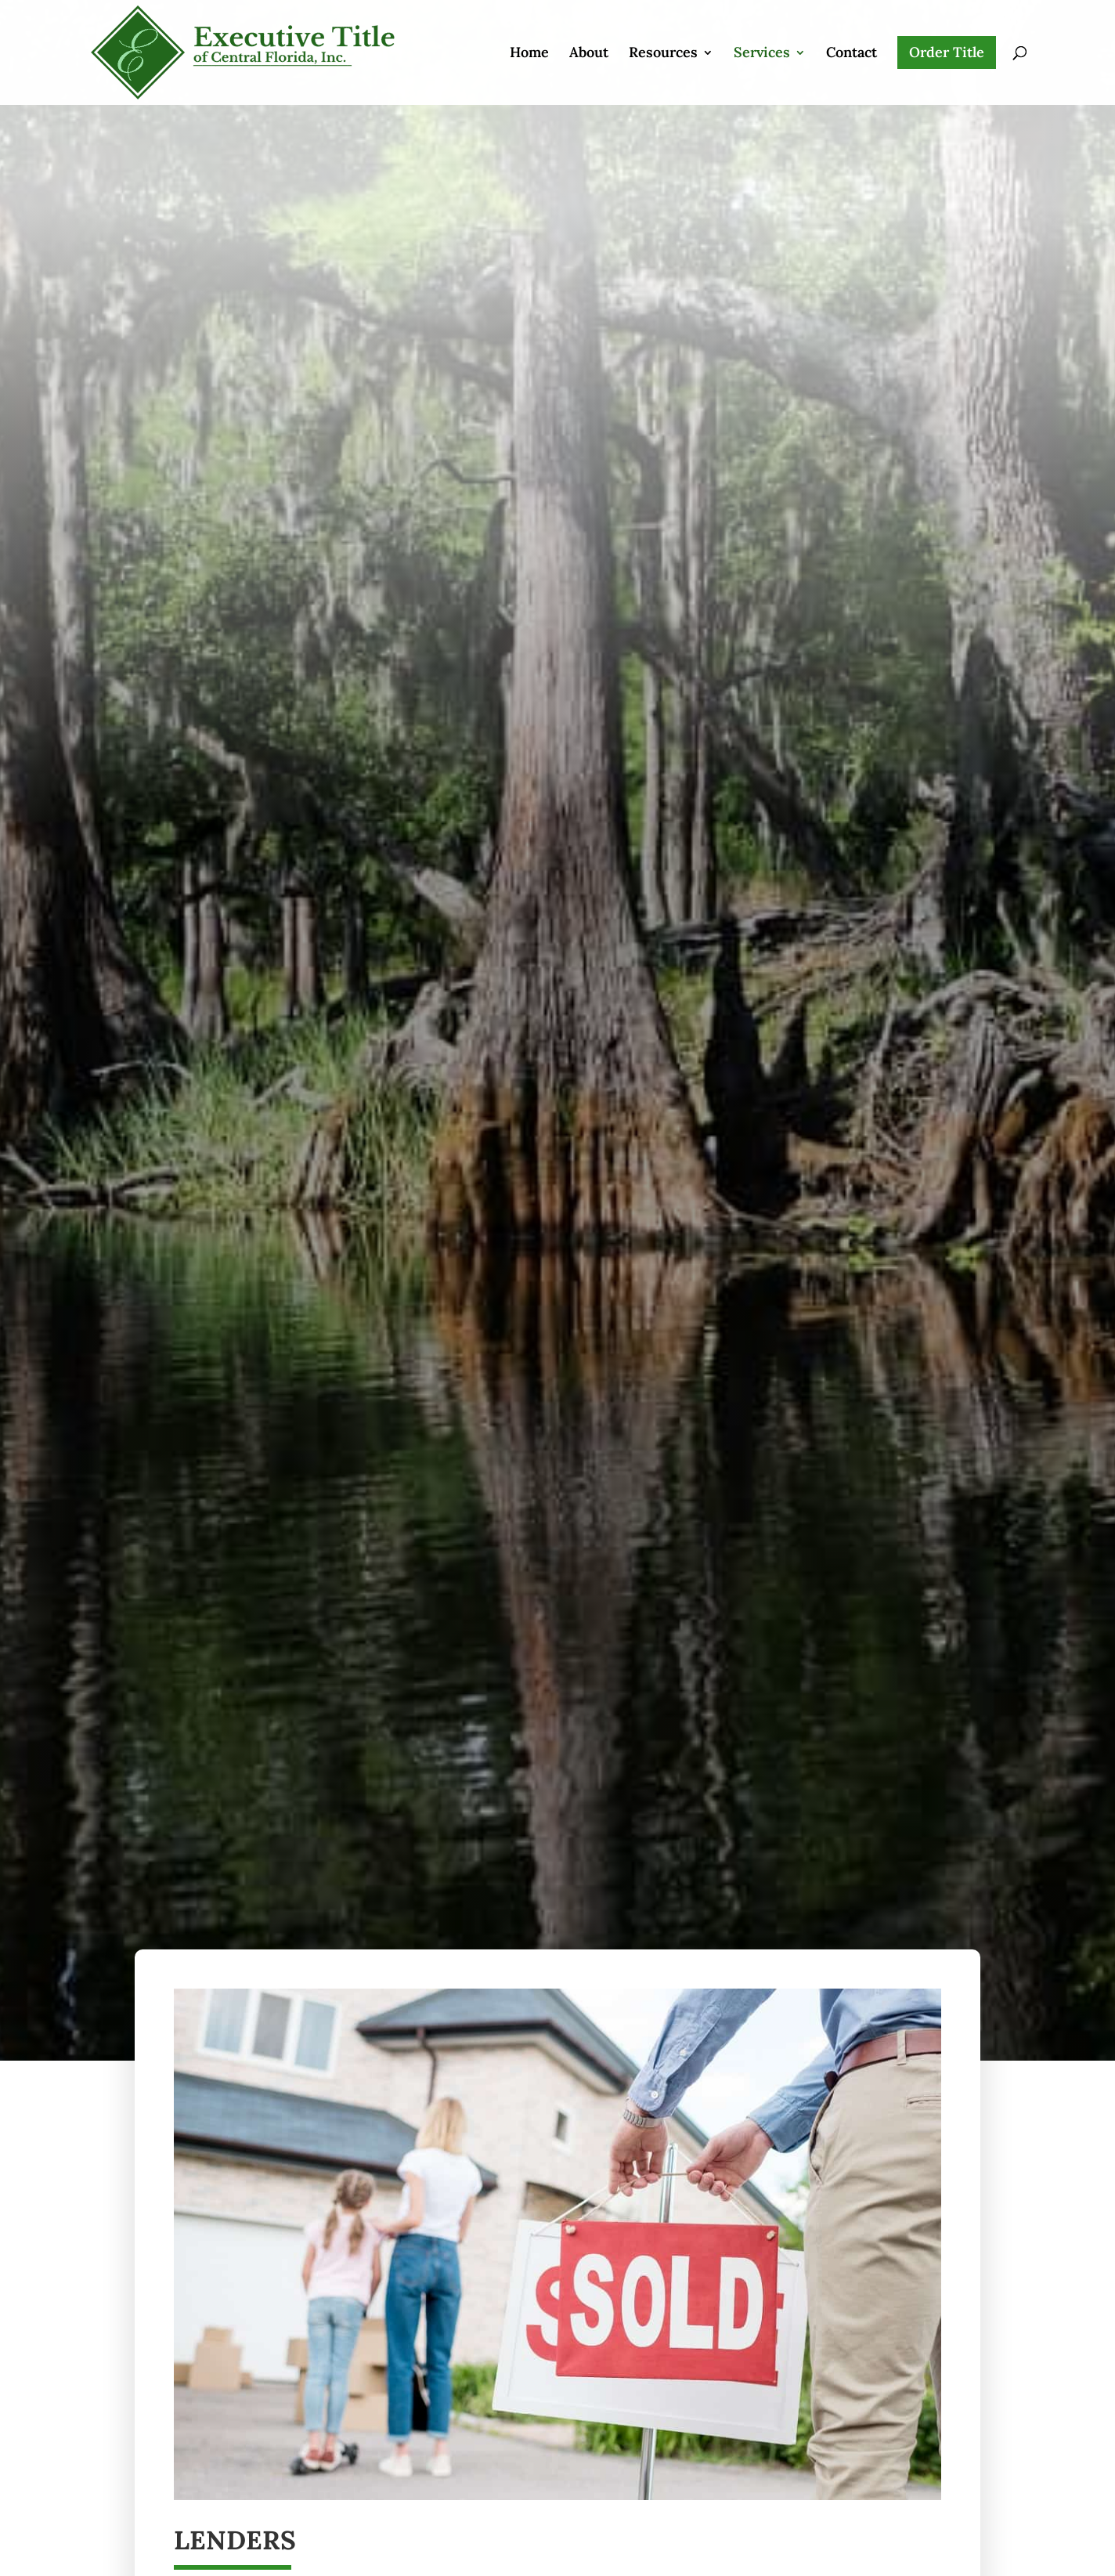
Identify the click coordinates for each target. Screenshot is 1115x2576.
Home (529, 30)
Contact (851, 30)
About (588, 30)
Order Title (946, 28)
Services (762, 30)
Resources (663, 30)
